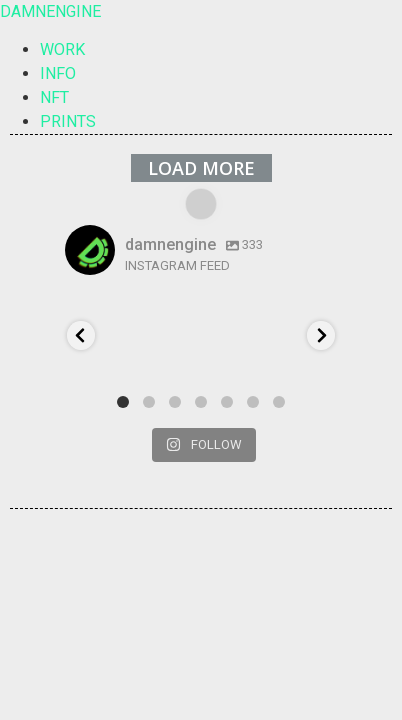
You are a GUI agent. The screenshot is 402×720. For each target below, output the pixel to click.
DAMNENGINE (50, 11)
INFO (58, 73)
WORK (62, 49)
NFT (54, 97)
